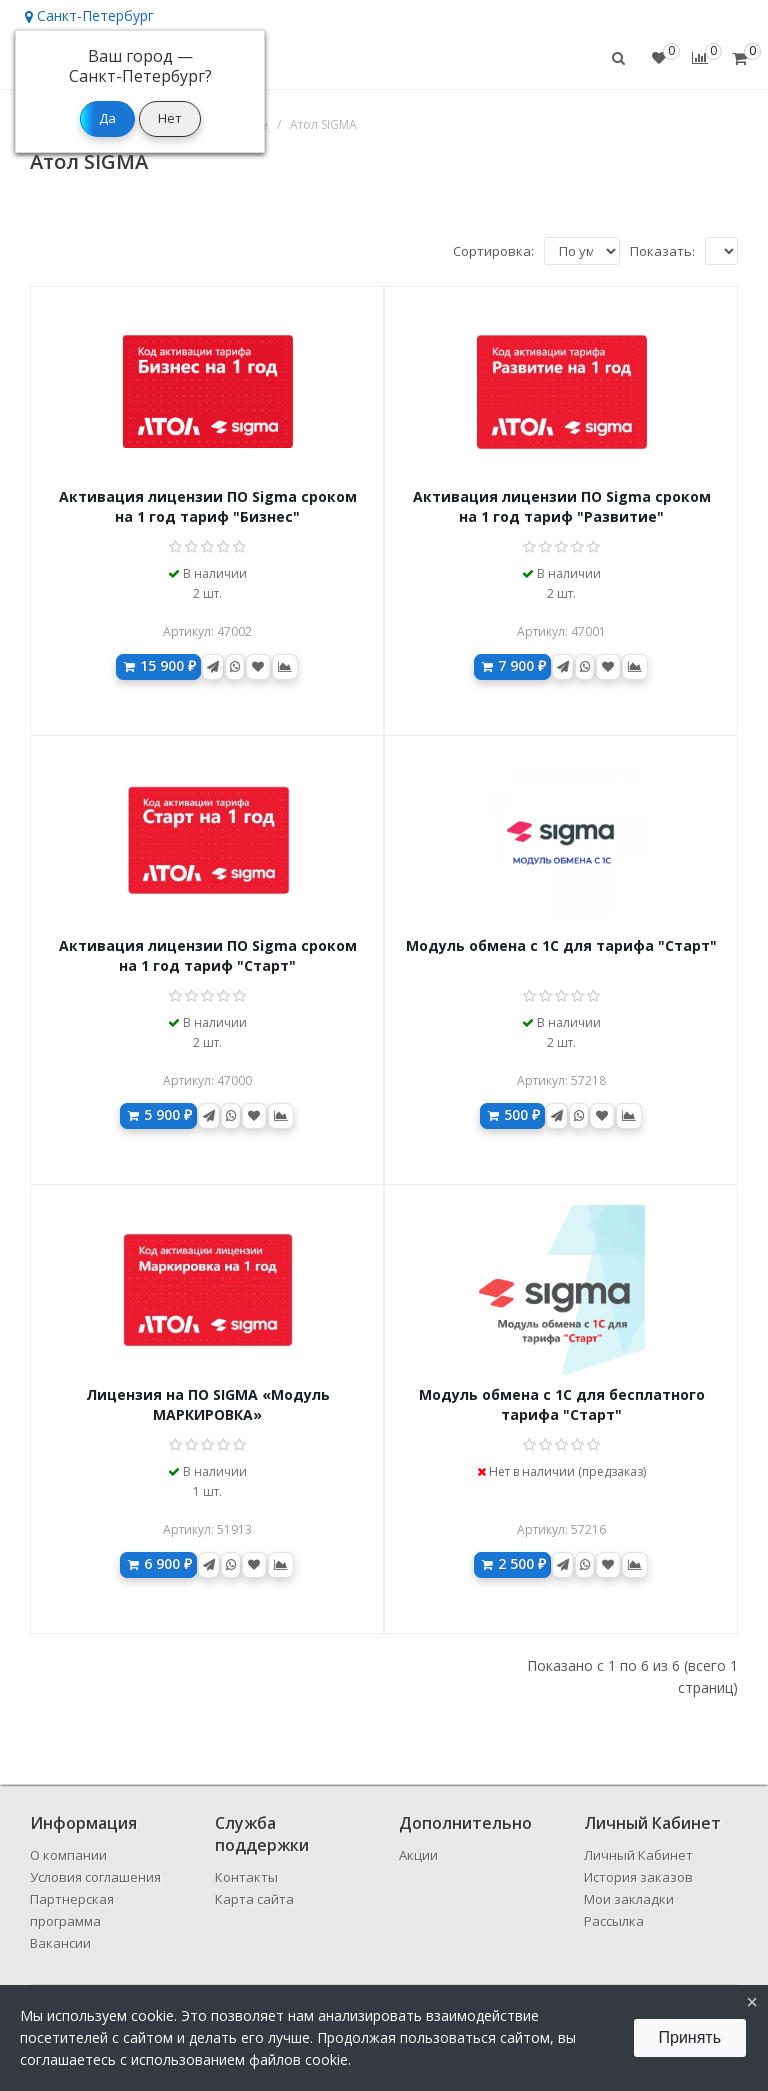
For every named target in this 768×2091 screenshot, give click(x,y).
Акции (418, 1855)
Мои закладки (629, 1899)
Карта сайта (254, 1899)
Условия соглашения (95, 1877)
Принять (690, 2037)
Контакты (246, 1877)
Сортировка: (493, 251)
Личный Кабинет (638, 1855)
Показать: (662, 251)
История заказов (638, 1877)
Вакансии (60, 1943)
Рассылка (614, 1921)
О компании (68, 1855)
